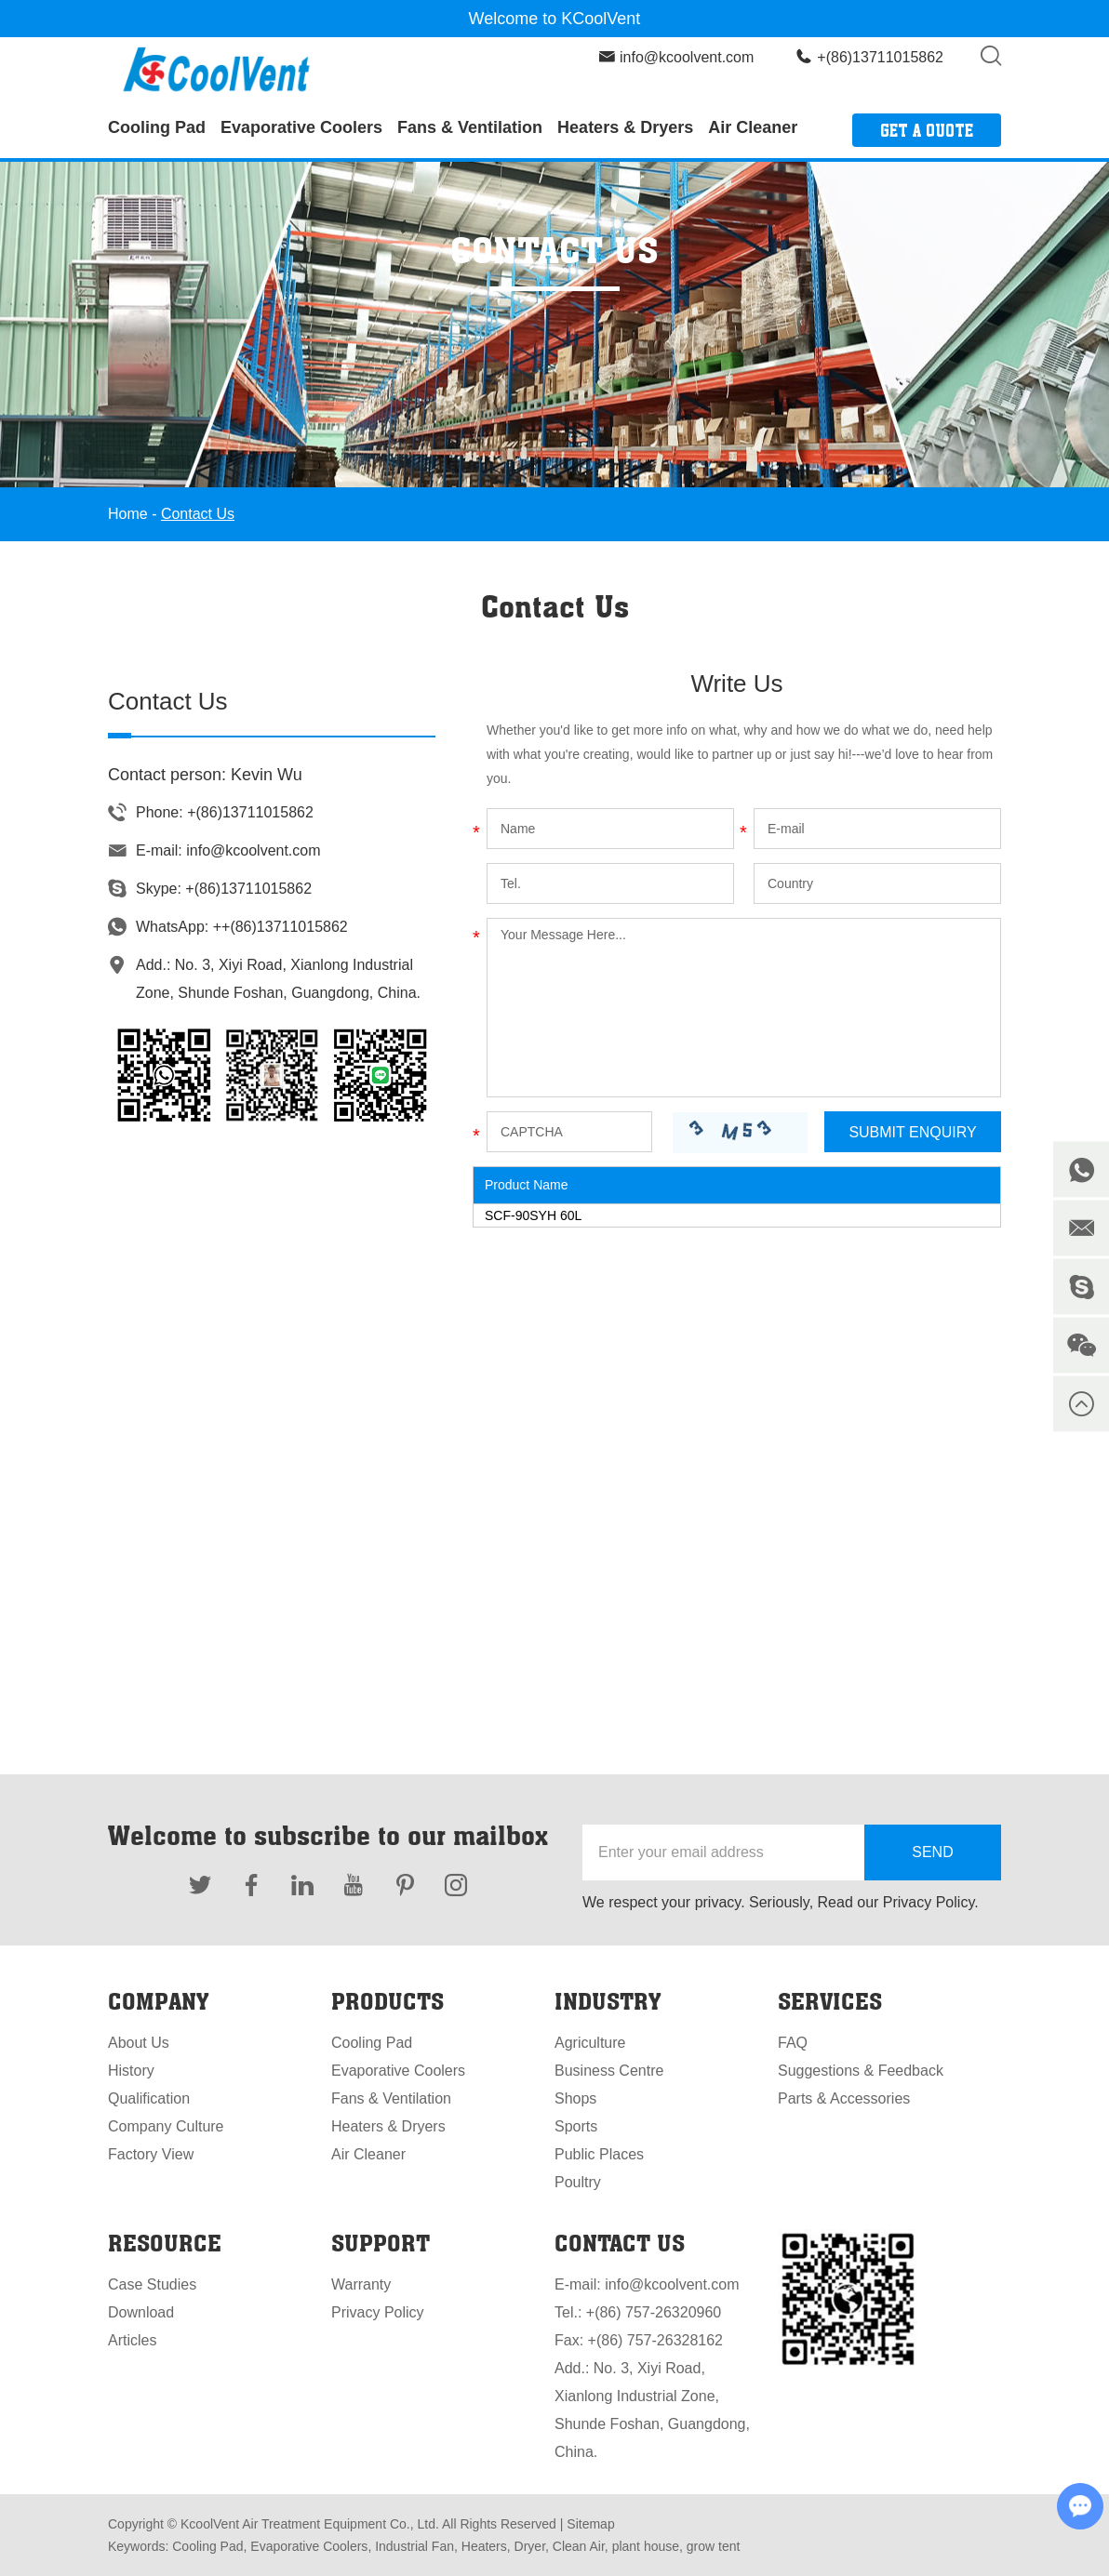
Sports (575, 2126)
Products (387, 2001)
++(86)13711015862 (280, 927)
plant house (643, 2546)
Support (380, 2243)
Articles (132, 2340)
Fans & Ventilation (469, 127)
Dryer (528, 2546)
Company (158, 2001)
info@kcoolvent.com (687, 57)
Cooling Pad (157, 127)
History (131, 2070)
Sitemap (590, 2523)
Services (830, 2001)
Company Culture (166, 2126)
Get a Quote (926, 130)
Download (141, 2312)
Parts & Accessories (844, 2098)
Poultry (577, 2182)
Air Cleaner (752, 127)
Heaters (482, 2546)
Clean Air (577, 2546)
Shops (575, 2098)
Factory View (151, 2154)
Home (128, 514)
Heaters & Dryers (625, 127)
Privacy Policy (377, 2312)
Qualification (149, 2098)
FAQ (793, 2043)
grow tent (711, 2546)
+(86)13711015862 (248, 888)
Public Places (599, 2154)
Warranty (361, 2284)
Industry (607, 2001)
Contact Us (197, 514)
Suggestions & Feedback (860, 2070)
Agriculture (589, 2043)
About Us (138, 2043)
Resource (164, 2243)
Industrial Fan (412, 2546)
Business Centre (608, 2070)
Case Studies (152, 2284)
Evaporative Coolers (301, 127)
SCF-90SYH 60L (533, 1215)
